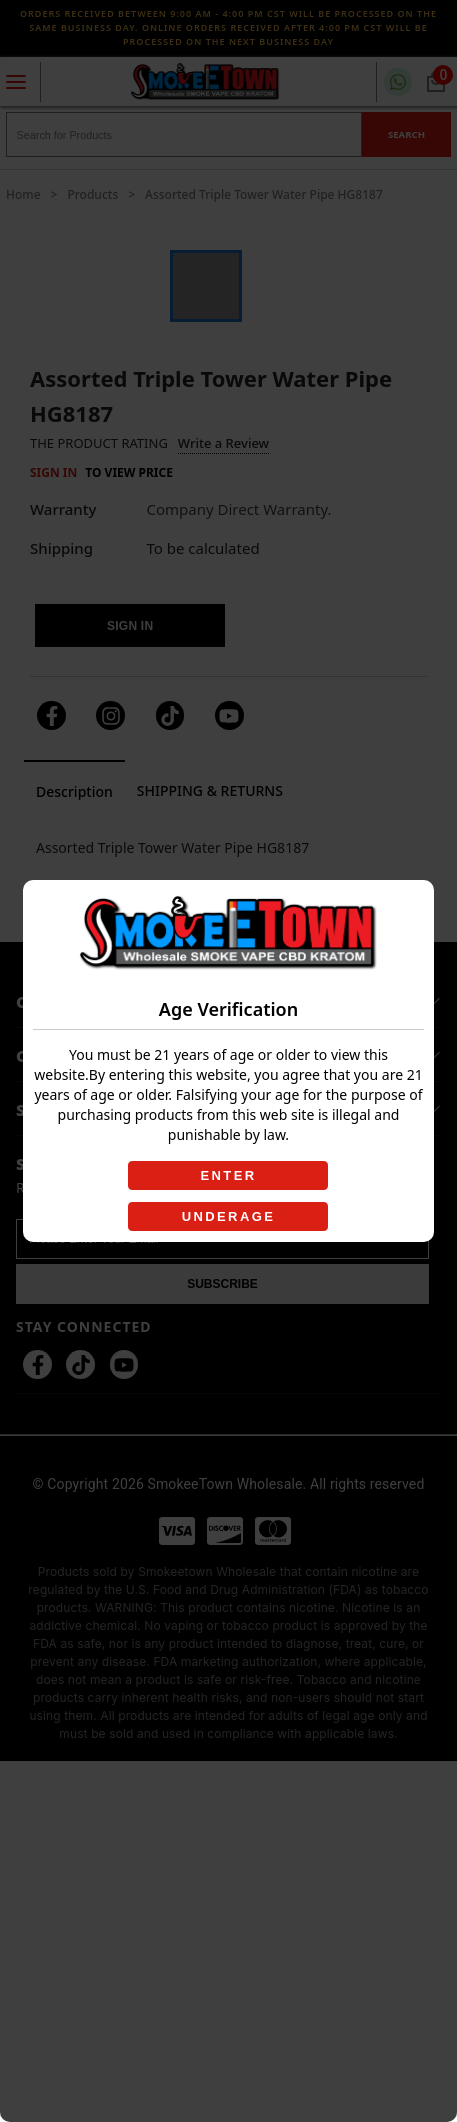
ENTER (228, 1175)
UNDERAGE (229, 1216)
